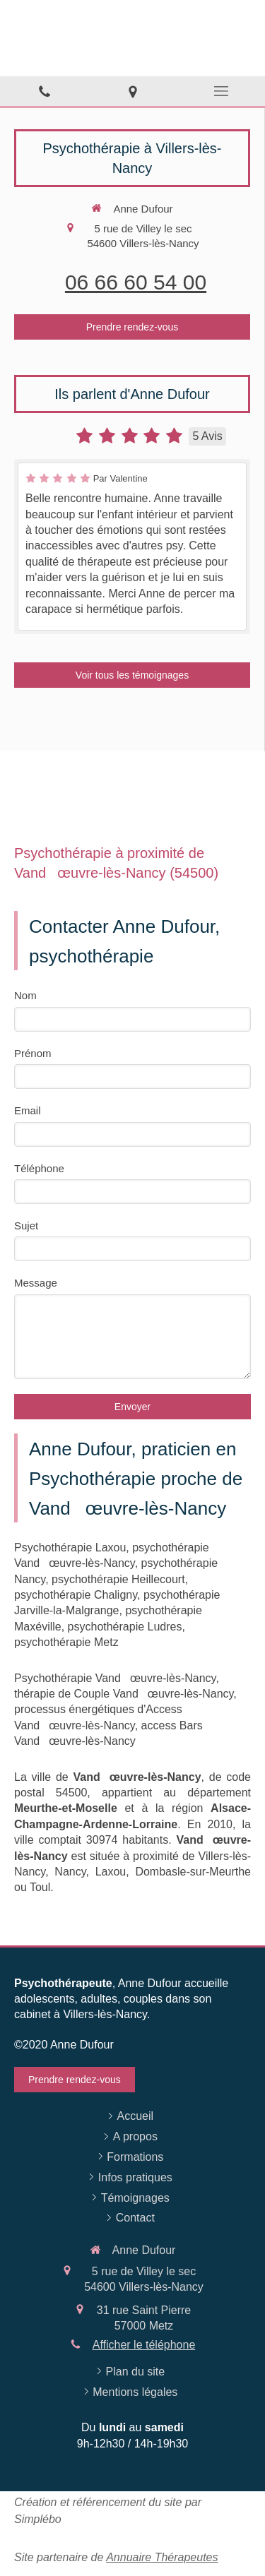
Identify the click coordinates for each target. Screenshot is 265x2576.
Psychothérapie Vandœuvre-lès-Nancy (115, 1678)
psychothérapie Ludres (125, 1627)
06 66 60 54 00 (135, 282)
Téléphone (39, 1168)
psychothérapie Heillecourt (118, 1579)
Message (35, 1283)
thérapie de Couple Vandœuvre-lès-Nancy (123, 1694)
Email (27, 1110)
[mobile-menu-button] (221, 91)
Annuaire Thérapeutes (162, 2557)
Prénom (33, 1053)
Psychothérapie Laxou (70, 1548)
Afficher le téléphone (144, 2345)
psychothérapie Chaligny (75, 1595)
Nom (25, 995)
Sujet (26, 1226)
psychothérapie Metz (66, 1642)
